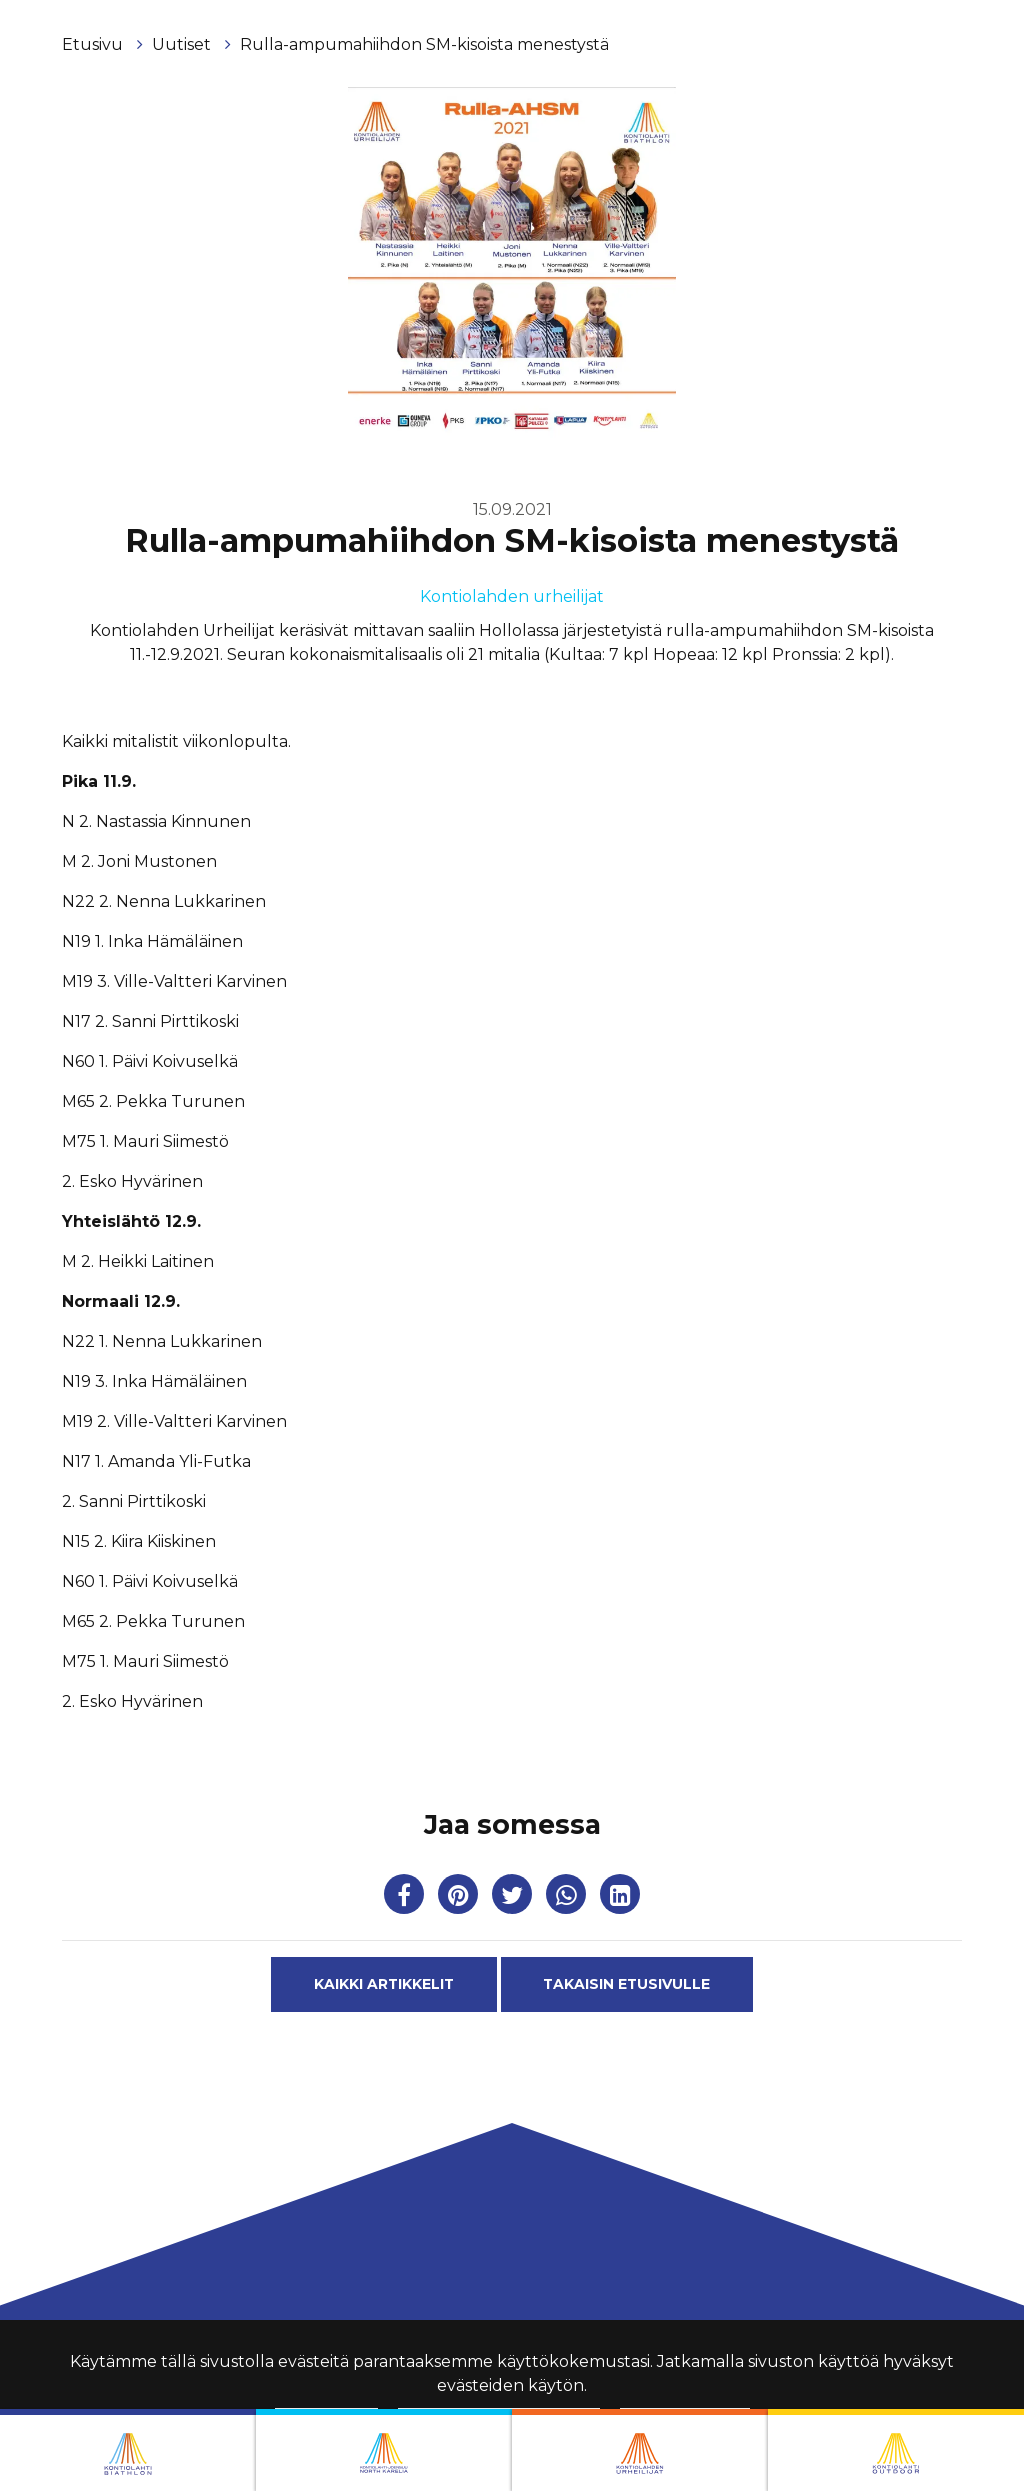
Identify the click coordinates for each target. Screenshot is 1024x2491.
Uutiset (183, 44)
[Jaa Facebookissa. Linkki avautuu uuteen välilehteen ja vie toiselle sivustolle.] (406, 1898)
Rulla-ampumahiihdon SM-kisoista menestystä (424, 44)
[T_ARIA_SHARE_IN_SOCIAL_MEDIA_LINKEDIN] (620, 1898)
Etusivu (94, 44)
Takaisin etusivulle (626, 1984)
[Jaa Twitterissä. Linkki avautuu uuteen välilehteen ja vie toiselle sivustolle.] (514, 1898)
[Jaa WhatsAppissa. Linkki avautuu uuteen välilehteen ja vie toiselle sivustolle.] (568, 1898)
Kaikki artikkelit (384, 1984)
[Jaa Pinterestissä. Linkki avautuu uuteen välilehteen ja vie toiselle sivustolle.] (460, 1898)
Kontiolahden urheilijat (512, 596)
